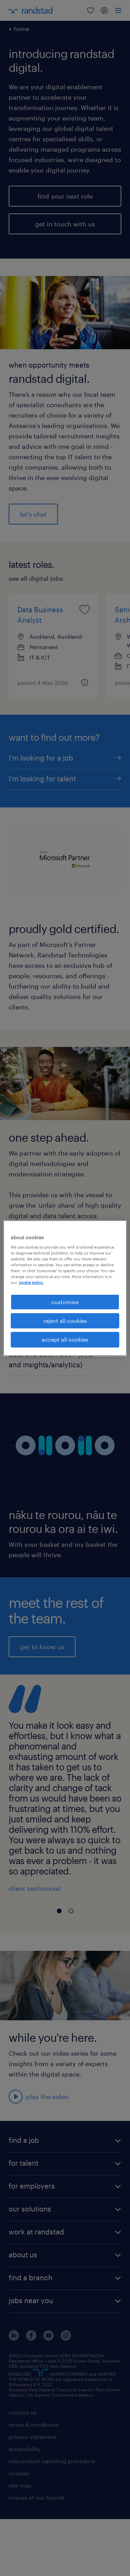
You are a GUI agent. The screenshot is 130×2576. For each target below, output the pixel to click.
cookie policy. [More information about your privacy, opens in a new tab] (31, 1282)
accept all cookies (65, 1339)
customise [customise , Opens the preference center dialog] (65, 1301)
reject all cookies (65, 1320)
